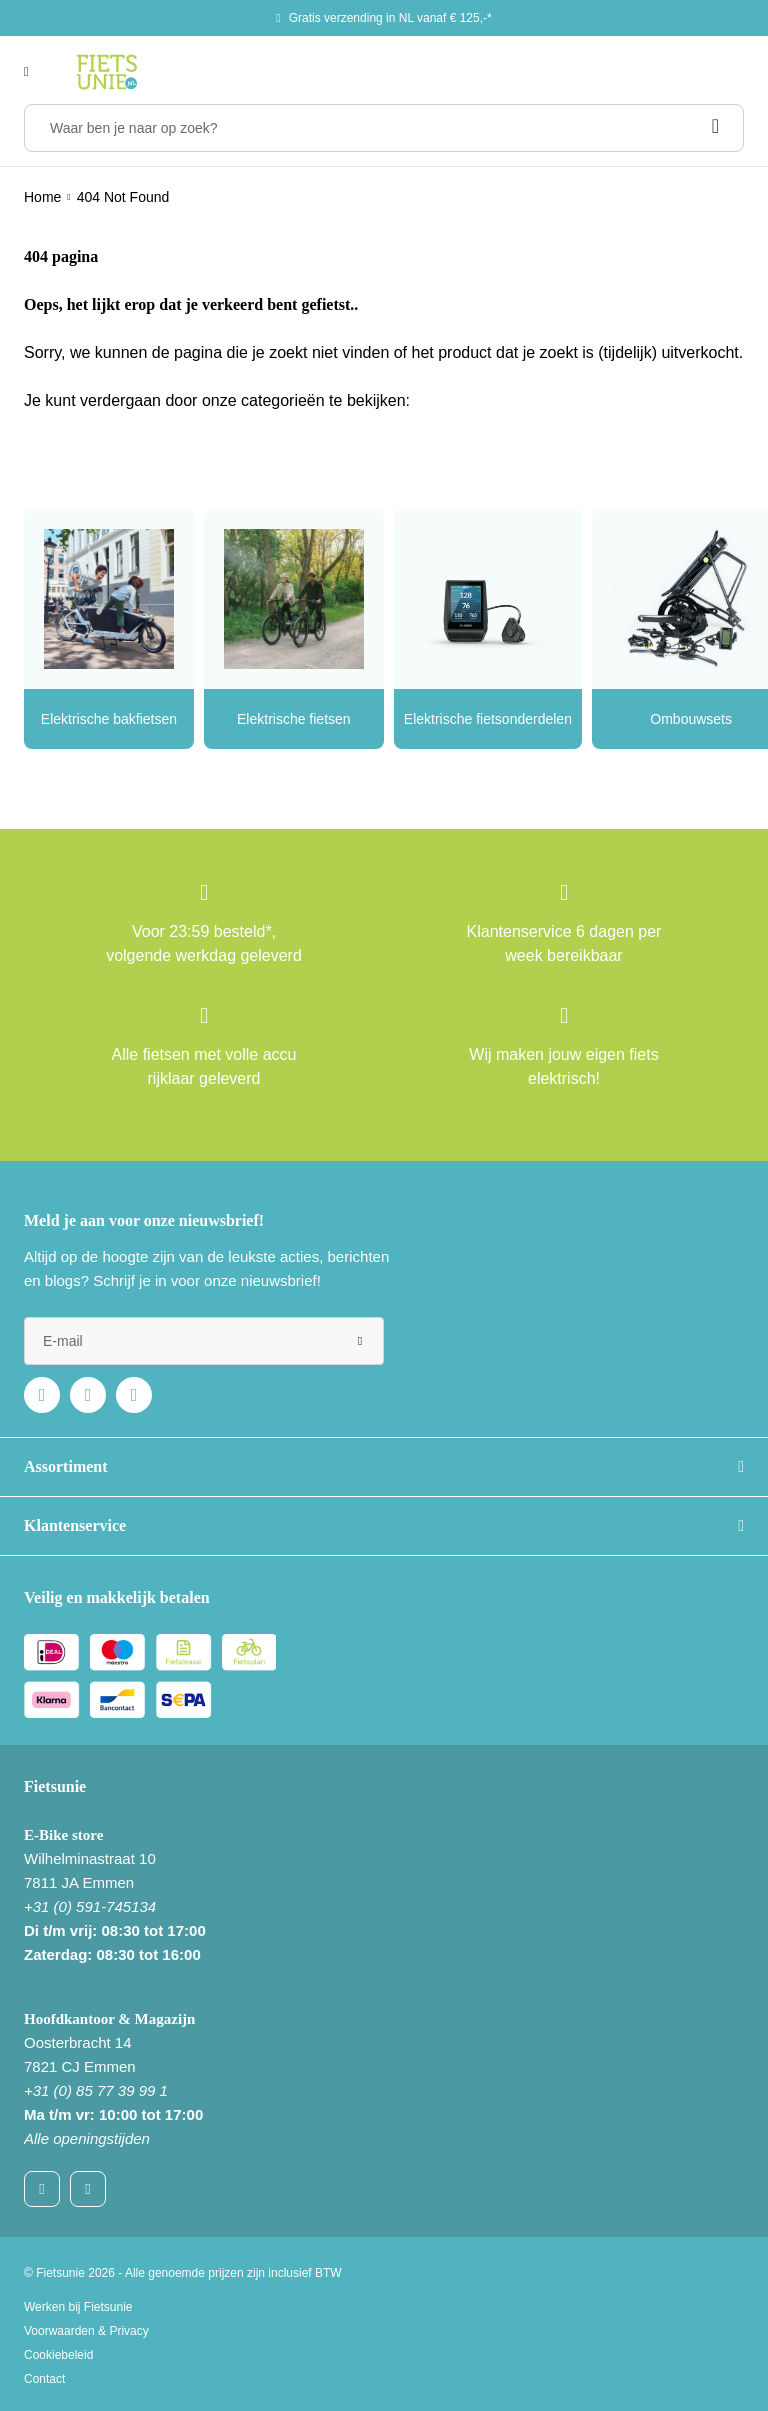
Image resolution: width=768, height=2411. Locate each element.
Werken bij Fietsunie (78, 2307)
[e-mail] (204, 1341)
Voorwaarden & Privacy (86, 2331)
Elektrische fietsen (294, 719)
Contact (44, 2379)
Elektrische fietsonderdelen (488, 719)
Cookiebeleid (58, 2355)
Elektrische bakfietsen (109, 719)
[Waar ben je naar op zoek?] (384, 128)
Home (42, 197)
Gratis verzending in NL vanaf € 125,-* (390, 18)
